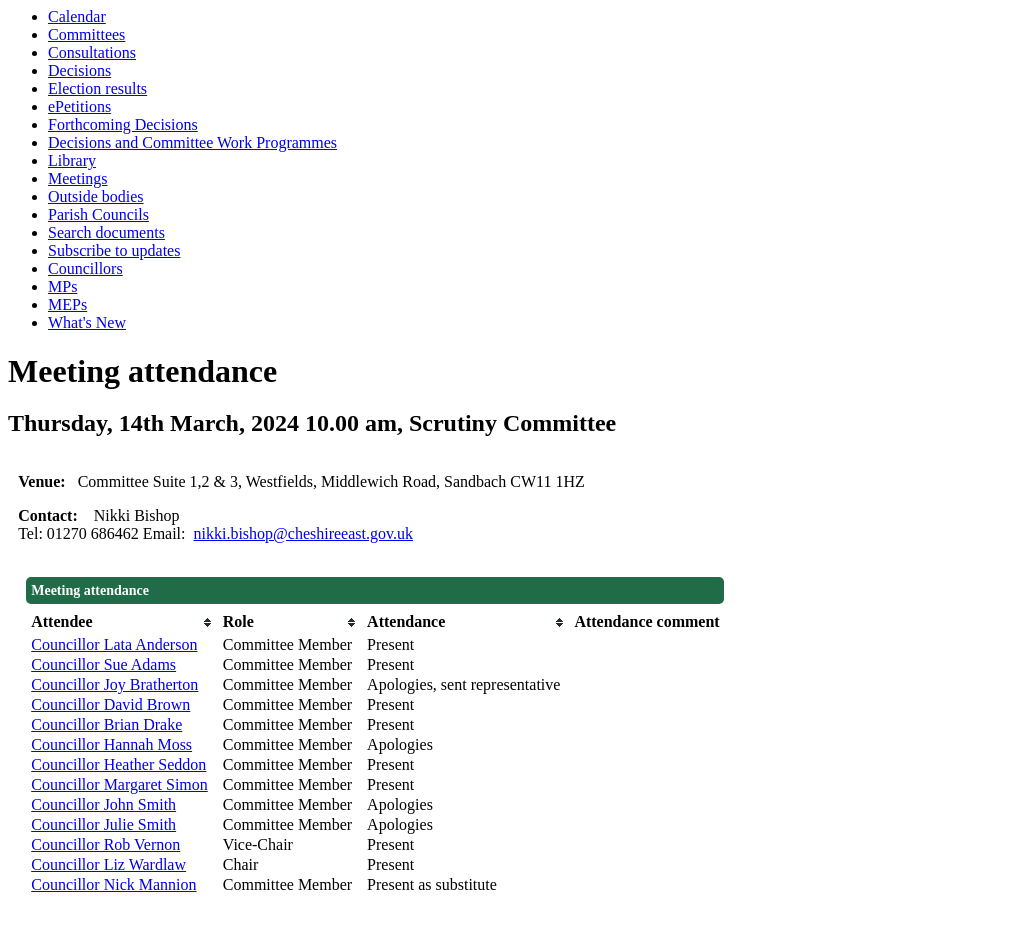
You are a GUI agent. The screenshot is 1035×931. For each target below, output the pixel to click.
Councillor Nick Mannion (113, 884)
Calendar (77, 16)
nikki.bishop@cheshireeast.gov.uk (303, 533)
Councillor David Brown (110, 704)
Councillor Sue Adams (103, 664)
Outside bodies (96, 196)
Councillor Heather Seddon (118, 764)
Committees (86, 34)
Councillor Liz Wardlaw (108, 864)
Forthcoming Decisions (123, 124)
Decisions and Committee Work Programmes (192, 142)
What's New (87, 322)
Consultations (92, 52)
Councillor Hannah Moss (111, 744)
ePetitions (79, 106)
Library (72, 160)
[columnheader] (122, 622)
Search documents (106, 232)
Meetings (78, 178)
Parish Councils (98, 214)
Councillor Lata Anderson (114, 644)
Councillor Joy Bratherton (114, 684)
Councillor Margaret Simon (119, 784)
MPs (62, 286)
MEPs (67, 304)
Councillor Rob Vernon (105, 844)
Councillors (85, 268)
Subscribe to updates (114, 250)
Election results (97, 88)
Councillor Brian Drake (106, 724)
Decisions (79, 70)
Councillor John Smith (103, 804)
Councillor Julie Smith (103, 824)
